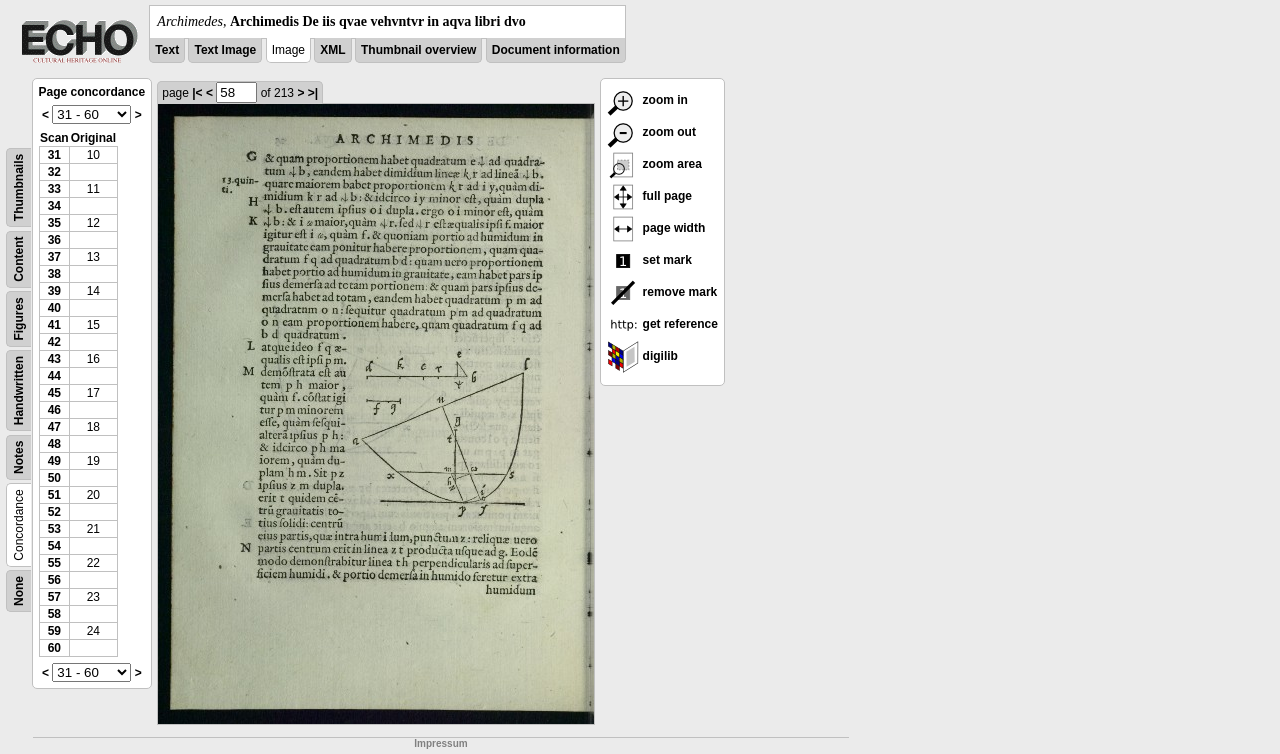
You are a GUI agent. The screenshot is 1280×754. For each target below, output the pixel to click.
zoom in (647, 100)
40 (54, 308)
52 (54, 512)
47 (54, 427)
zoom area (654, 164)
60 (54, 648)
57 (54, 597)
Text (167, 50)
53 (54, 529)
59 (54, 631)
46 (54, 410)
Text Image (225, 50)
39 (54, 291)
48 (54, 444)
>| (313, 93)
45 (54, 393)
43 (54, 359)
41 (54, 325)
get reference (662, 324)
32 (54, 172)
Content (19, 259)
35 (54, 223)
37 (54, 257)
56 (54, 580)
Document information (556, 50)
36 (54, 240)
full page (649, 196)
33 (54, 189)
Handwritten (19, 390)
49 (54, 461)
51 (54, 495)
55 (54, 563)
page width (656, 228)
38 (54, 274)
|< (197, 93)
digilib (642, 356)
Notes (19, 457)
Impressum (440, 743)
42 (54, 342)
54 (54, 546)
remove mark (662, 292)
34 (54, 206)
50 (54, 478)
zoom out (651, 132)
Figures (19, 318)
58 (54, 614)
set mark (649, 260)
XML (332, 50)
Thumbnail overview (418, 50)
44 (54, 376)
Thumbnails (19, 187)
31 (54, 155)
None (19, 591)
